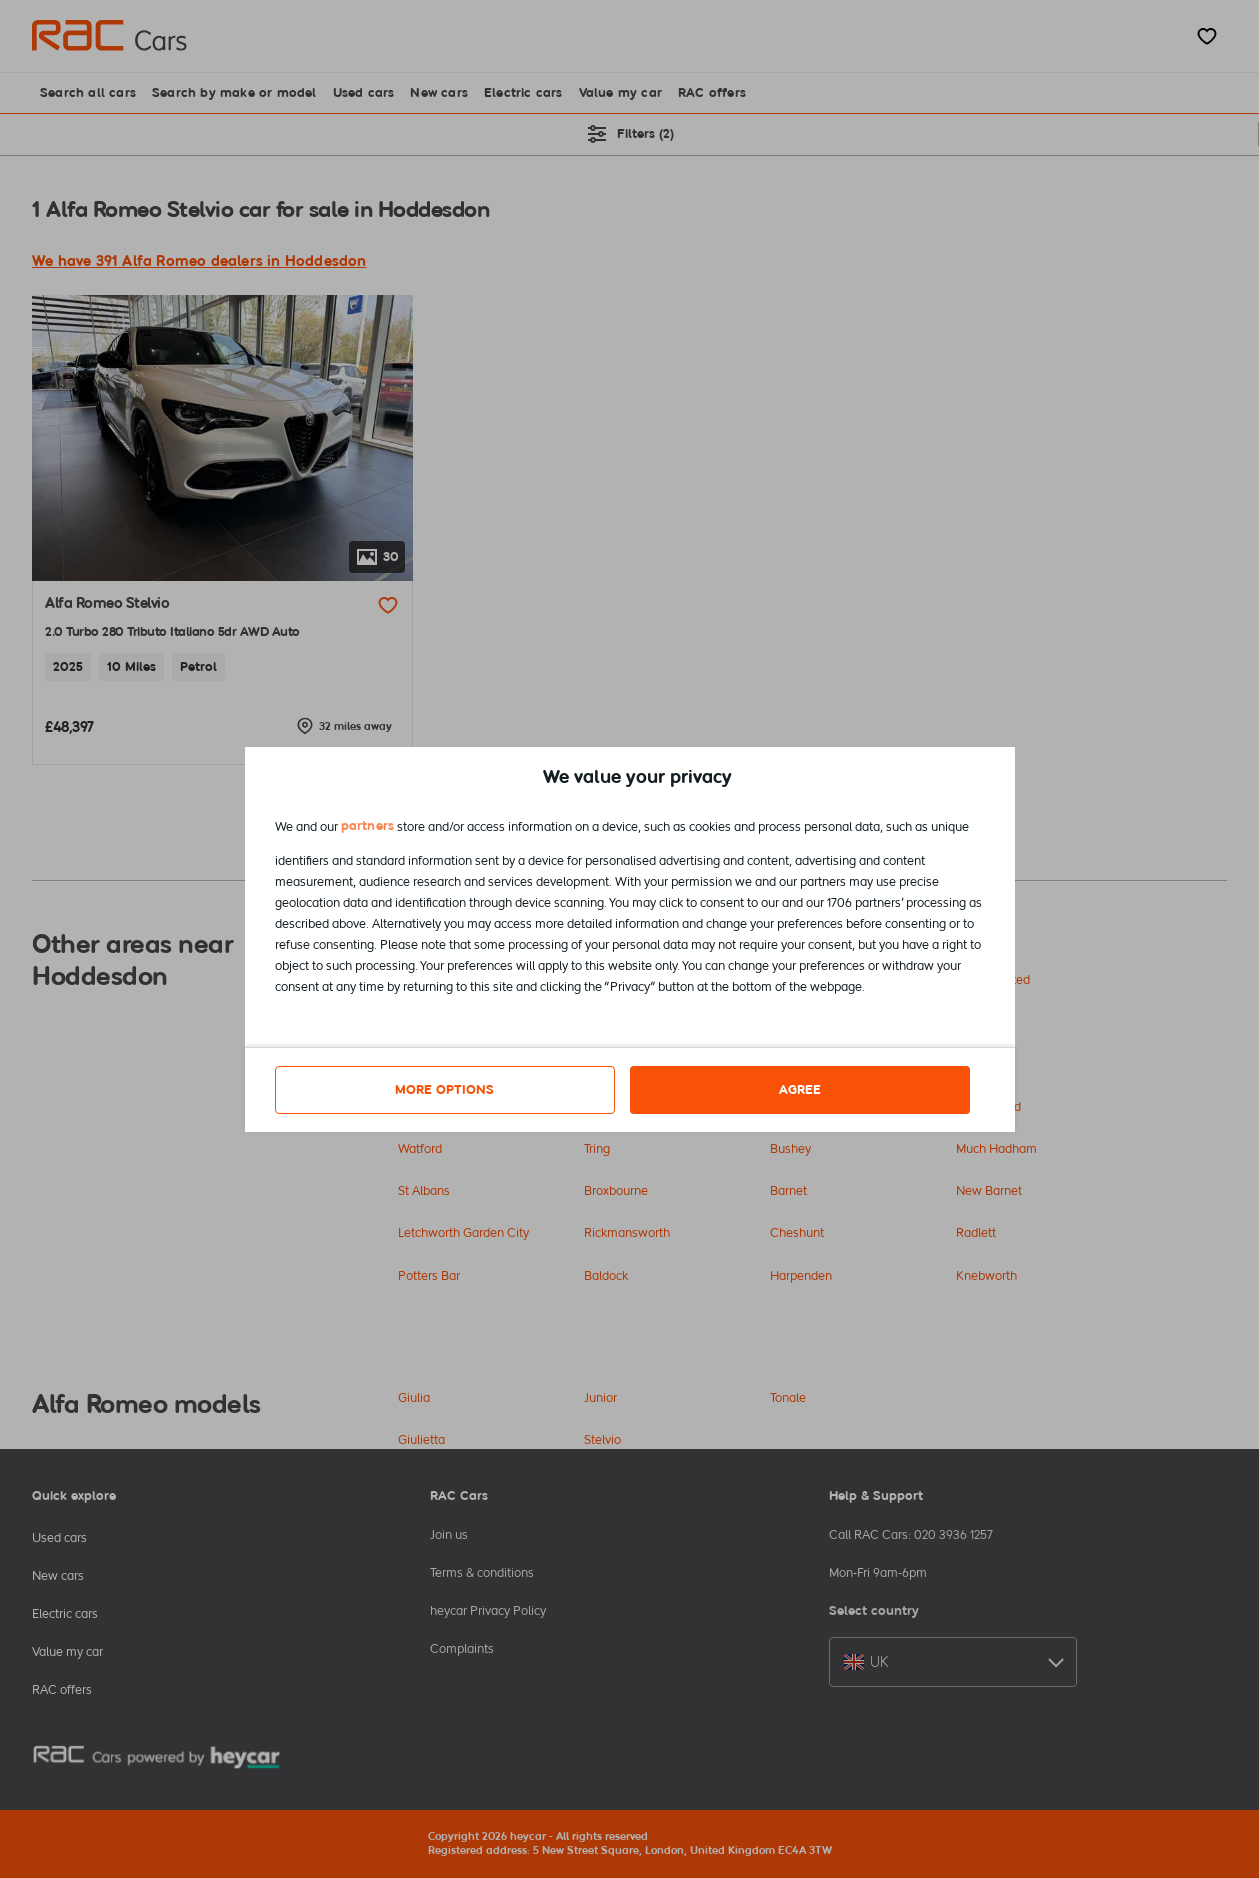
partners (368, 825)
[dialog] (630, 939)
